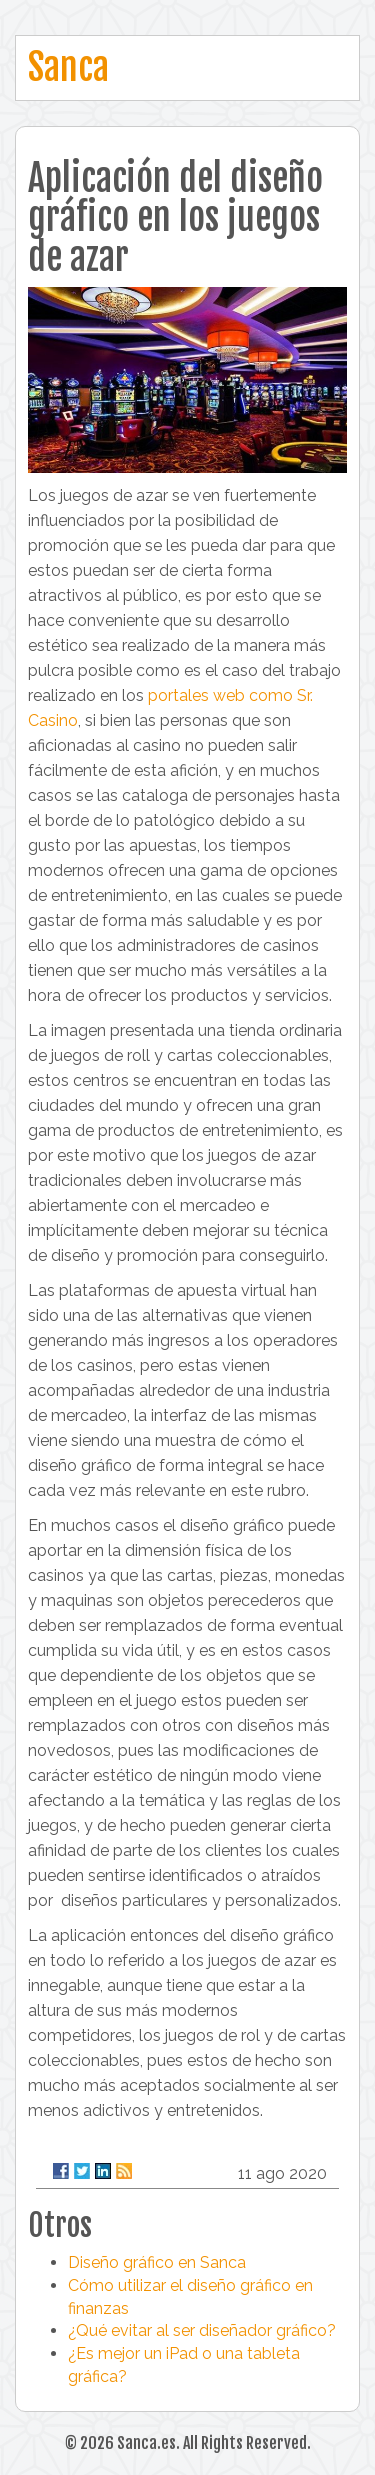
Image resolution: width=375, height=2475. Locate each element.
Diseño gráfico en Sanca (157, 2262)
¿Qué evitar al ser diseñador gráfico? (202, 2330)
